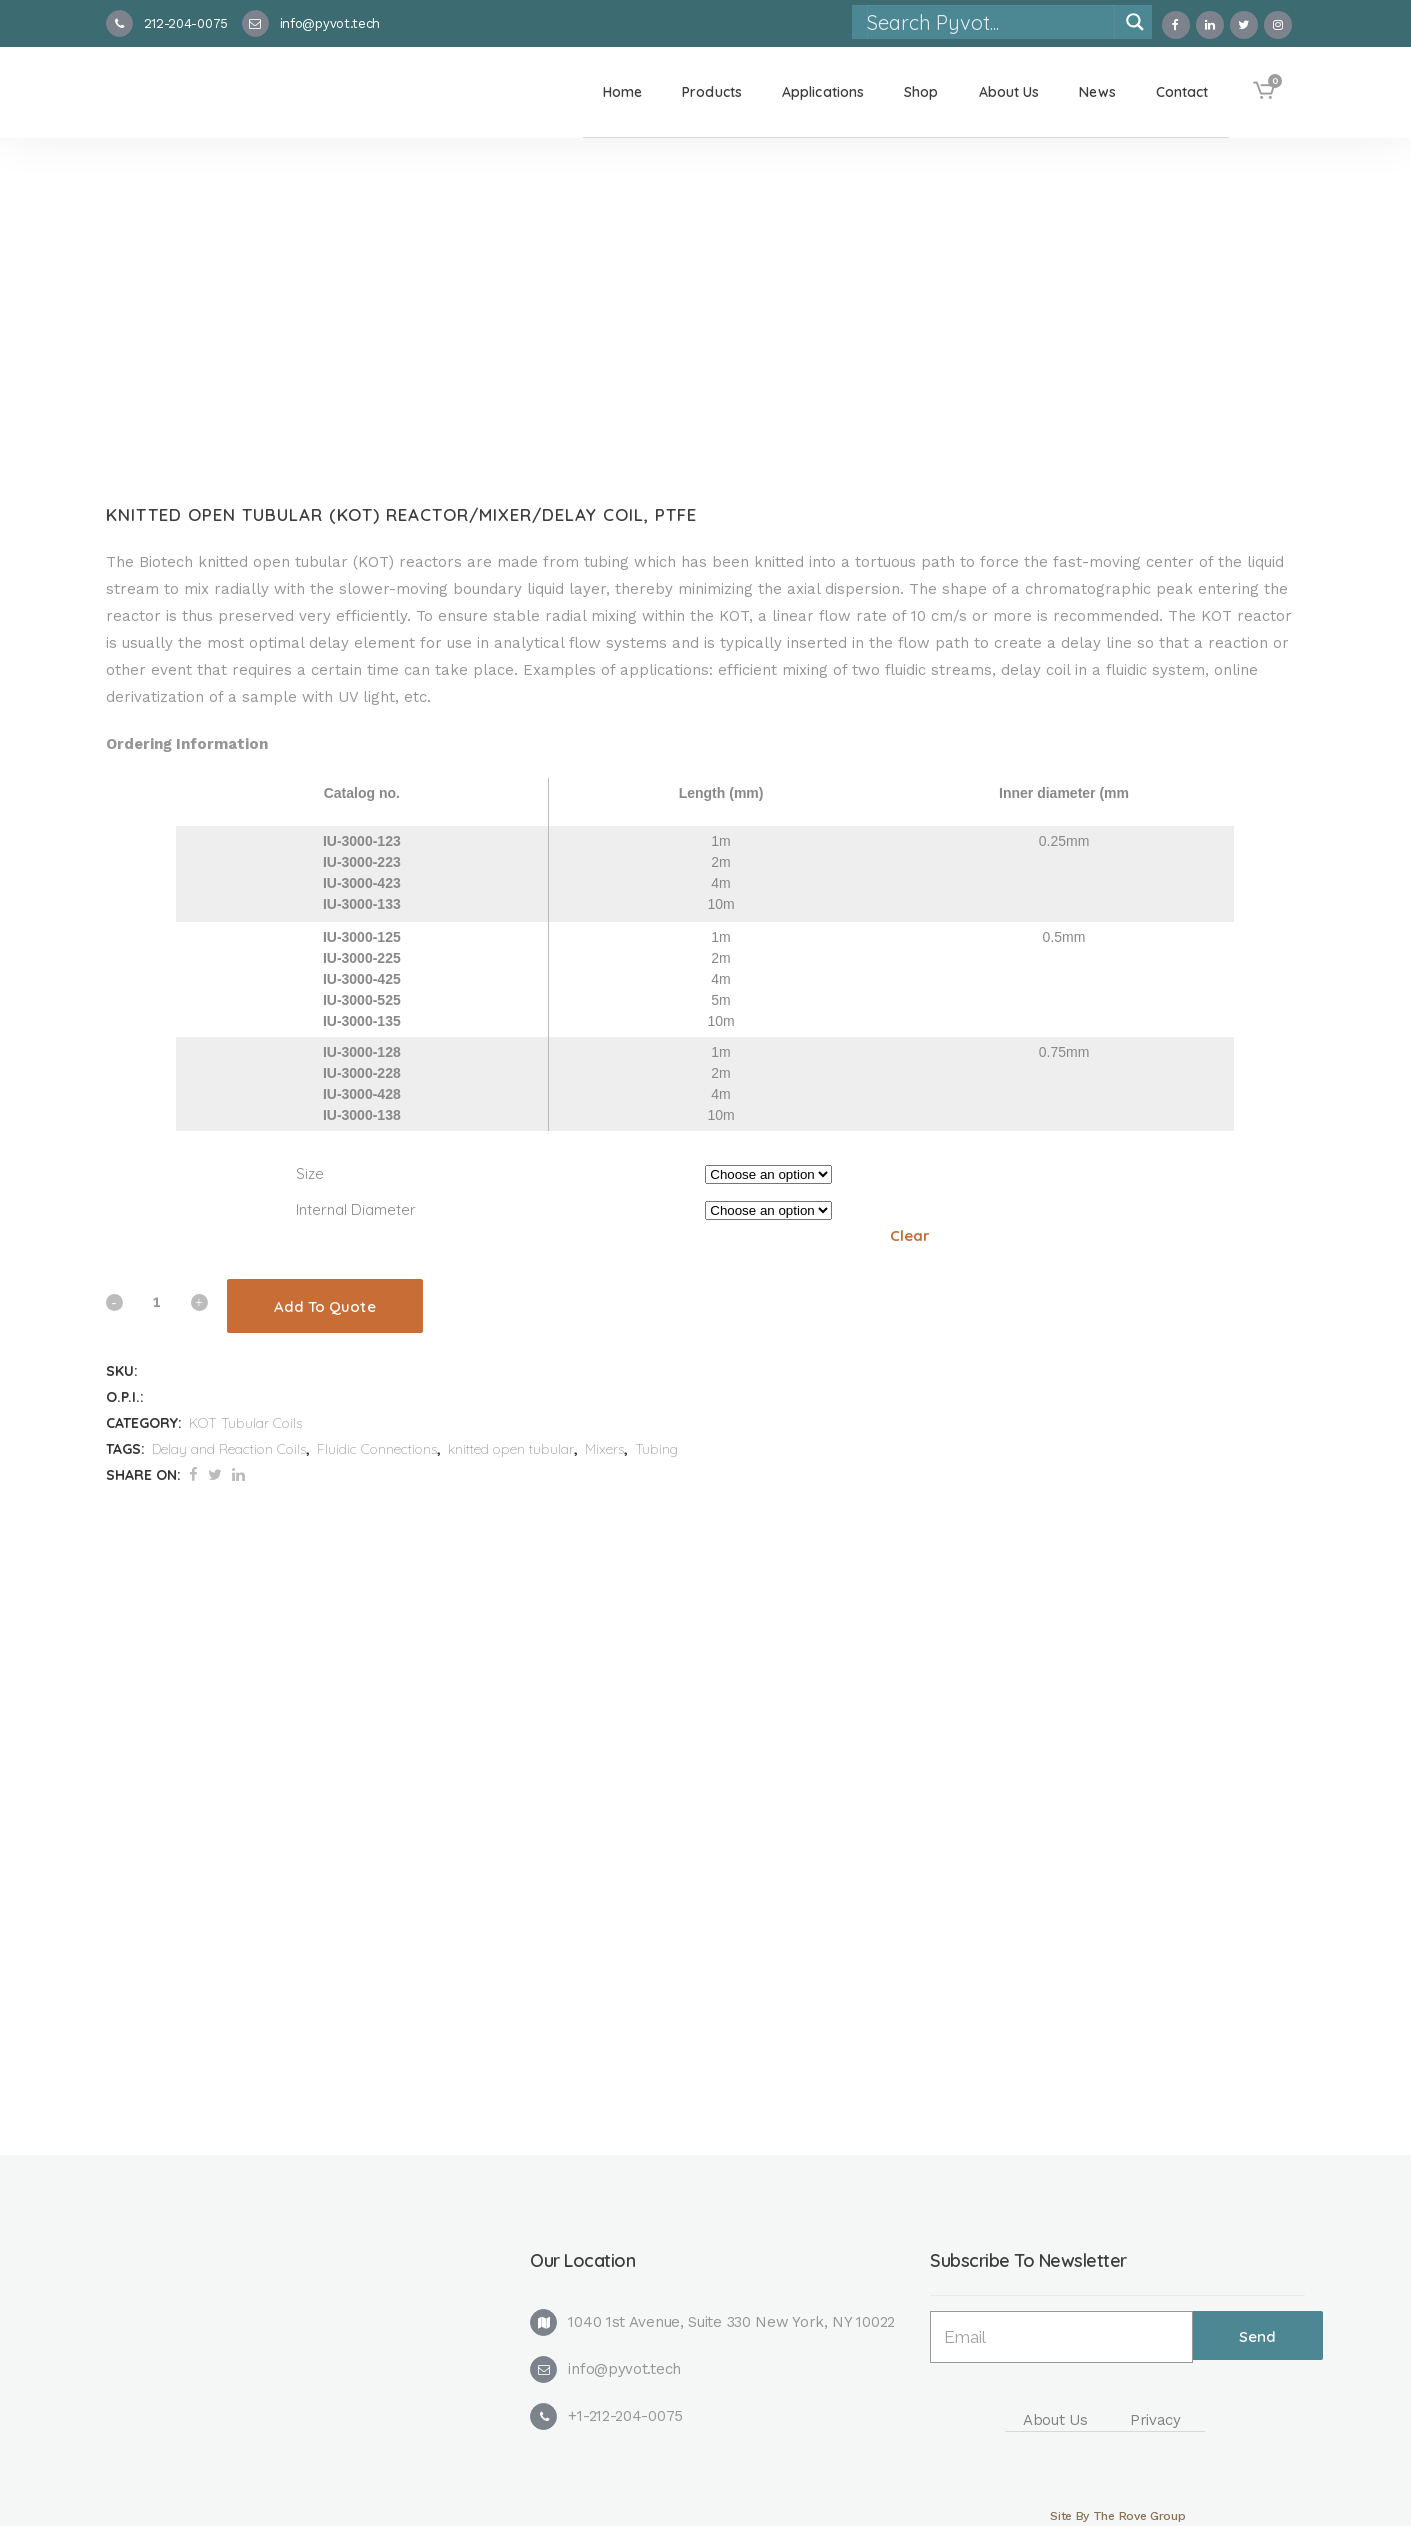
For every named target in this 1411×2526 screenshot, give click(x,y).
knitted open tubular (511, 1449)
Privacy (1155, 2420)
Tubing (656, 1449)
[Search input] (990, 22)
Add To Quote (325, 1306)
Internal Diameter (356, 1209)
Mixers (604, 1449)
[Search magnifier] (1135, 22)
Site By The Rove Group (1117, 2516)
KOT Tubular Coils (245, 1423)
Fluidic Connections (377, 1449)
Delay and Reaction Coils (229, 1449)
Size (310, 1173)
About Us (1055, 2420)
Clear (910, 1235)
